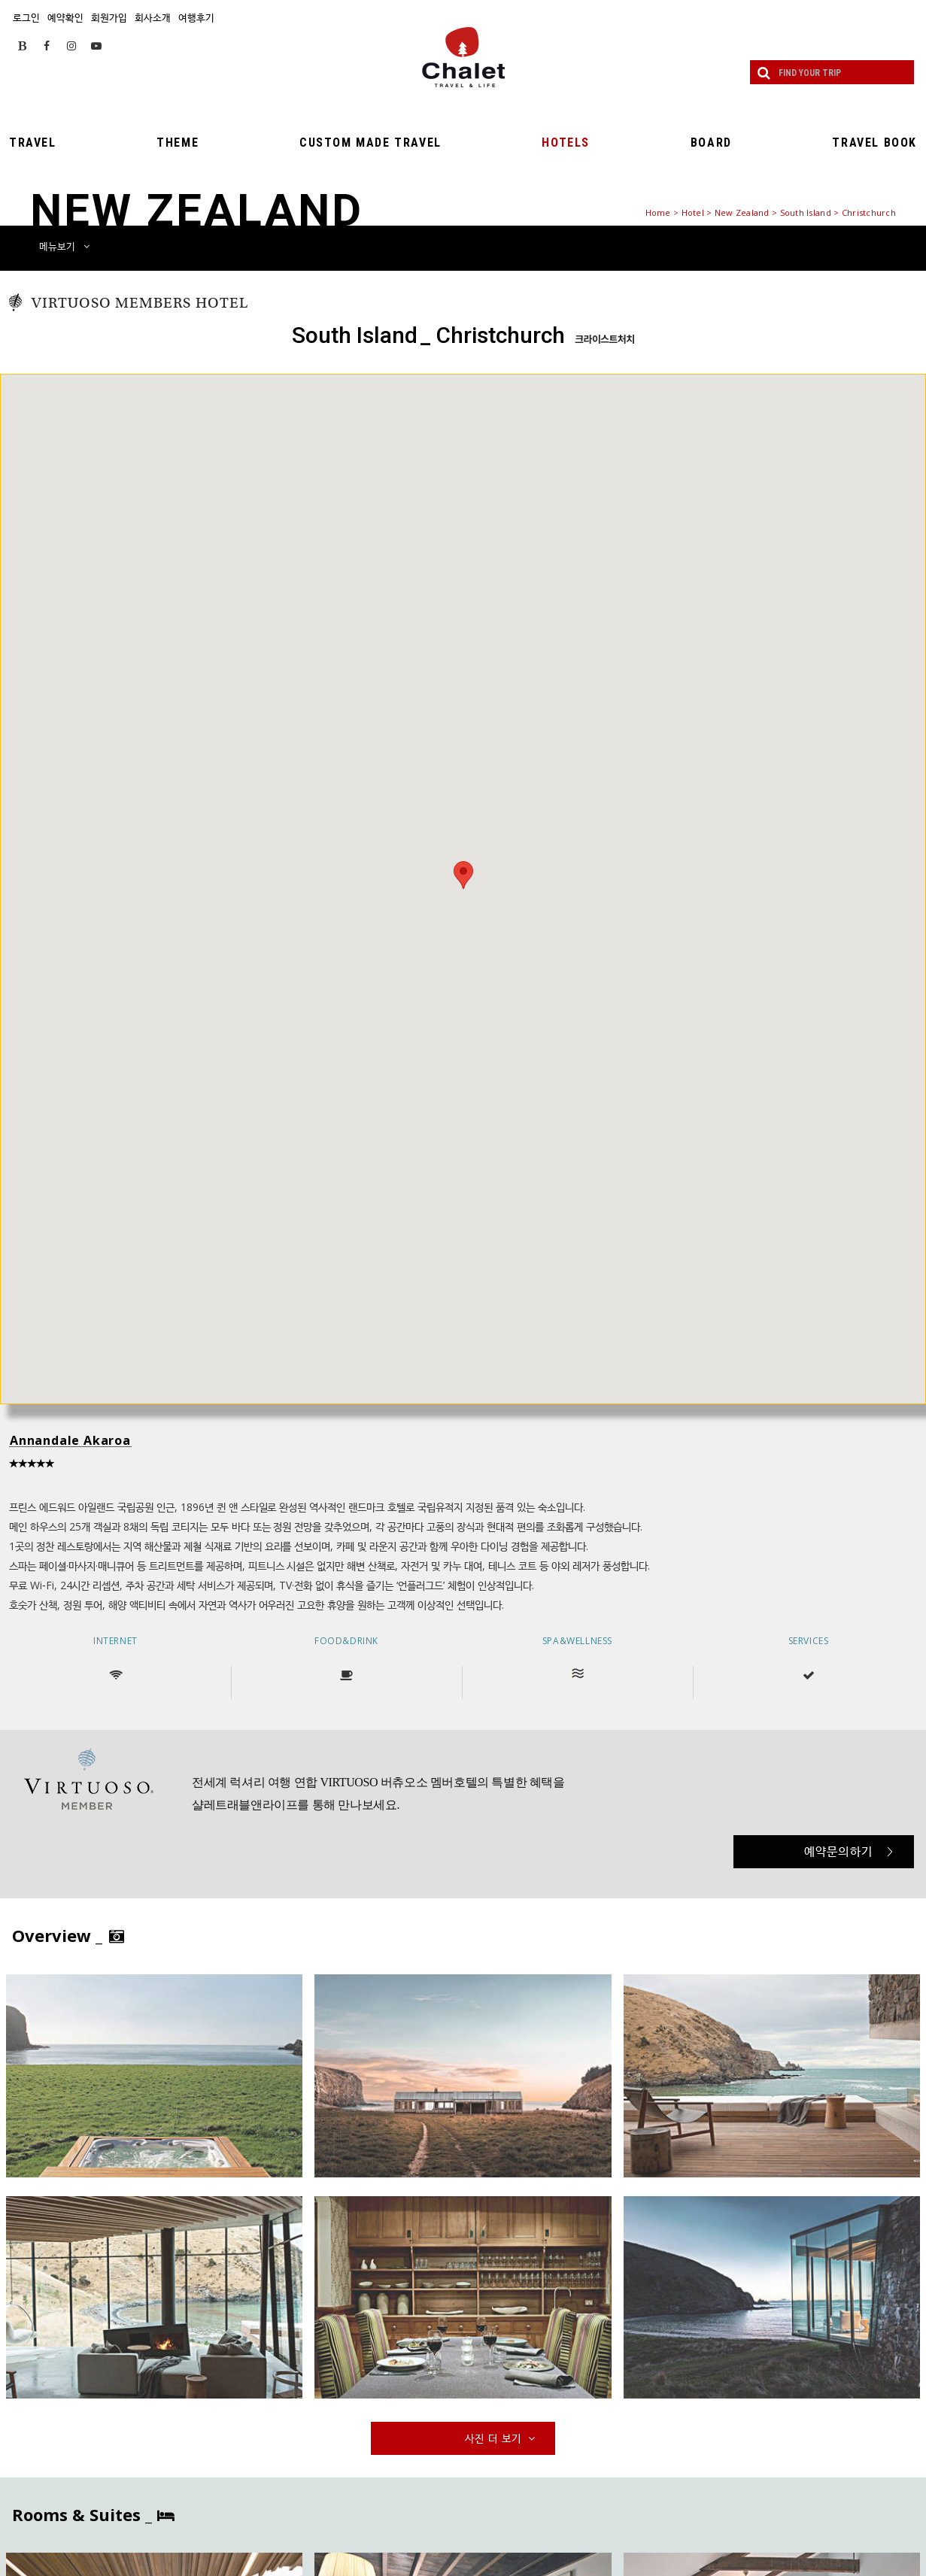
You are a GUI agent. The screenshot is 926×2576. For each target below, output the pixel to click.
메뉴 (64, 246)
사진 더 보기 (502, 2438)
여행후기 (196, 17)
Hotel (693, 212)
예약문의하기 (849, 1851)
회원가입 (109, 17)
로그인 (26, 17)
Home (658, 212)
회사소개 (153, 17)
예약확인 (65, 17)
